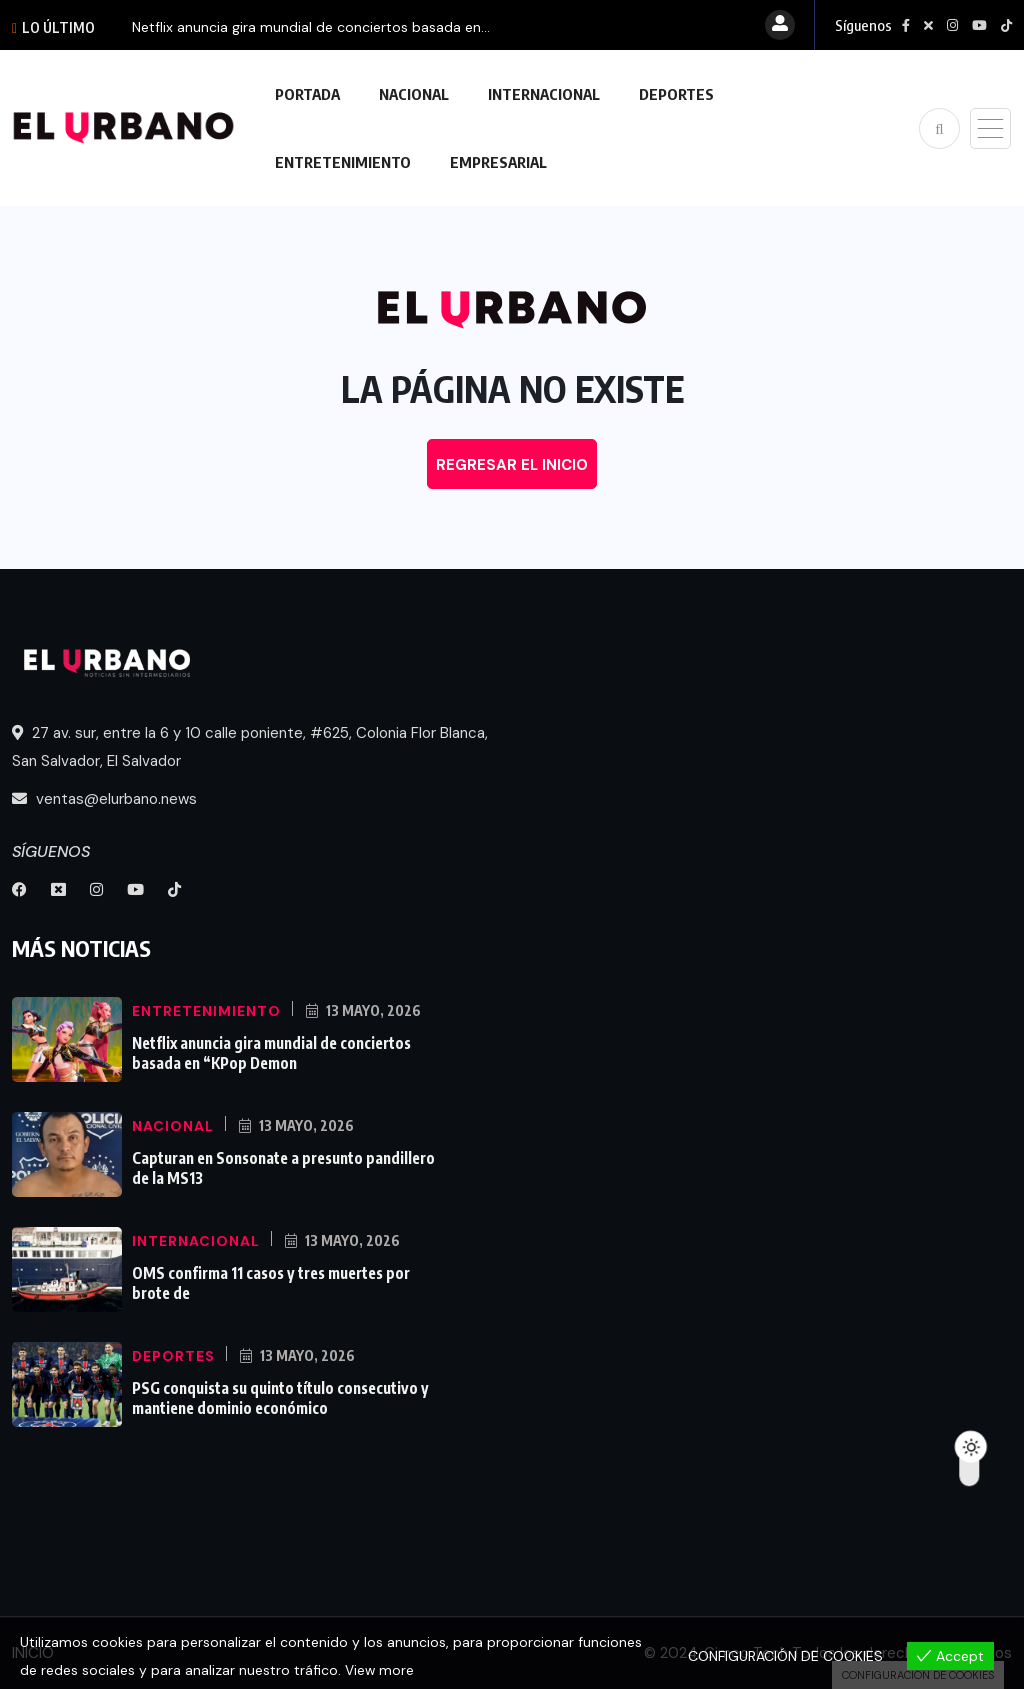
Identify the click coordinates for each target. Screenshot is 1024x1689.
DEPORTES (676, 94)
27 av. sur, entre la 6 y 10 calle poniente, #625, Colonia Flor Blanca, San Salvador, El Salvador (250, 747)
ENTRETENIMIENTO (343, 162)
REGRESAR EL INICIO (512, 465)
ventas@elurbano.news (104, 799)
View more (380, 1670)
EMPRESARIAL (498, 162)
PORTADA (307, 94)
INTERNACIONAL (544, 94)
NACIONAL (414, 94)
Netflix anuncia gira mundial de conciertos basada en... (311, 27)
